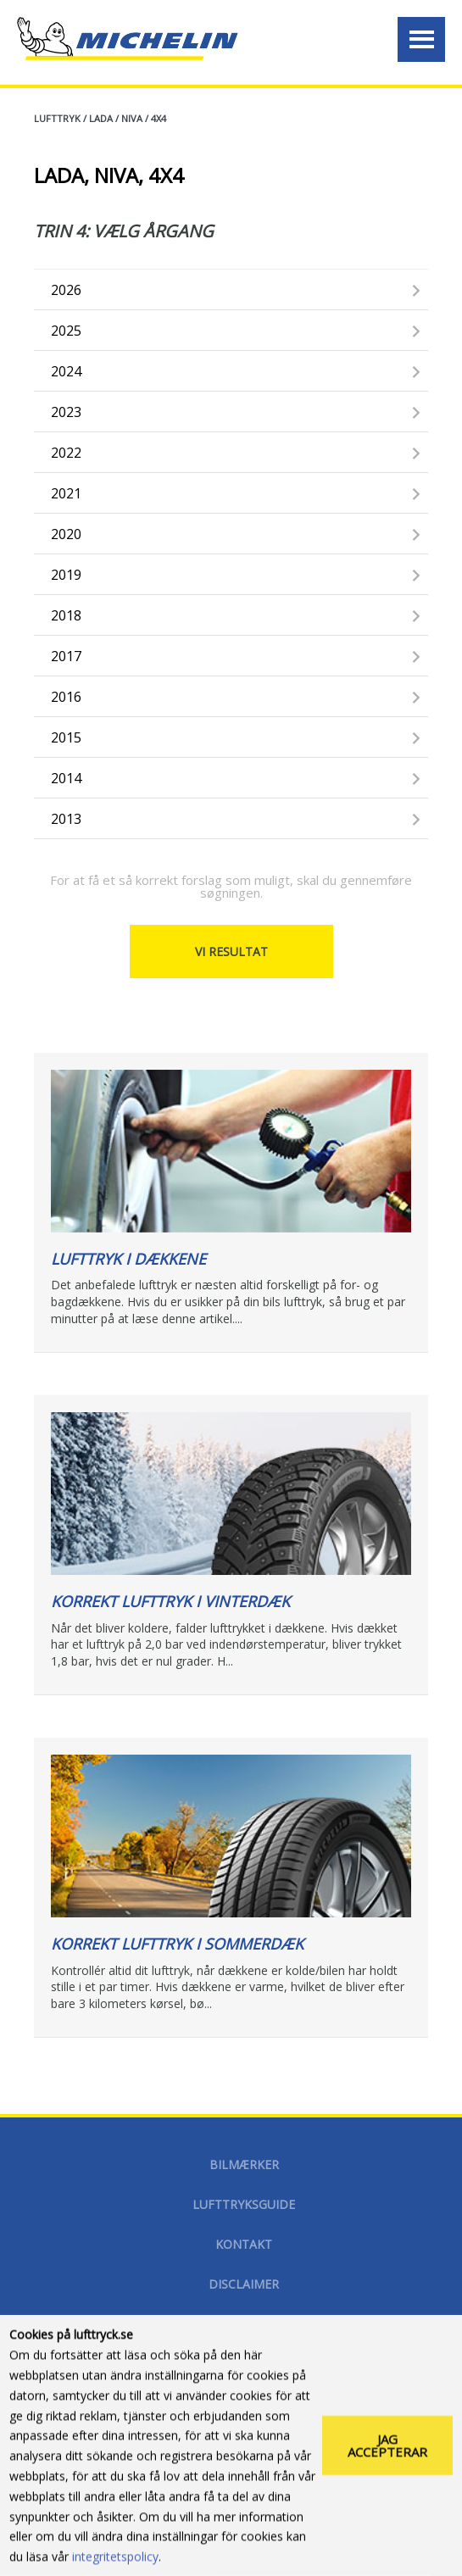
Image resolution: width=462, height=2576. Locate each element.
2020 (66, 534)
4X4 (158, 118)
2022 (66, 452)
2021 (66, 493)
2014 (66, 778)
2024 (66, 371)
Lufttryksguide (243, 2204)
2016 (66, 696)
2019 (66, 574)
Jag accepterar (387, 2447)
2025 (66, 330)
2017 (66, 656)
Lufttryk (57, 118)
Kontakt (243, 2244)
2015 (66, 737)
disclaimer (244, 2284)
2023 (66, 412)
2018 (66, 615)
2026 (66, 290)
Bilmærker (244, 2164)
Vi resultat (231, 951)
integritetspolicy (115, 2559)
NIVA (131, 118)
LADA (101, 118)
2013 (66, 819)
